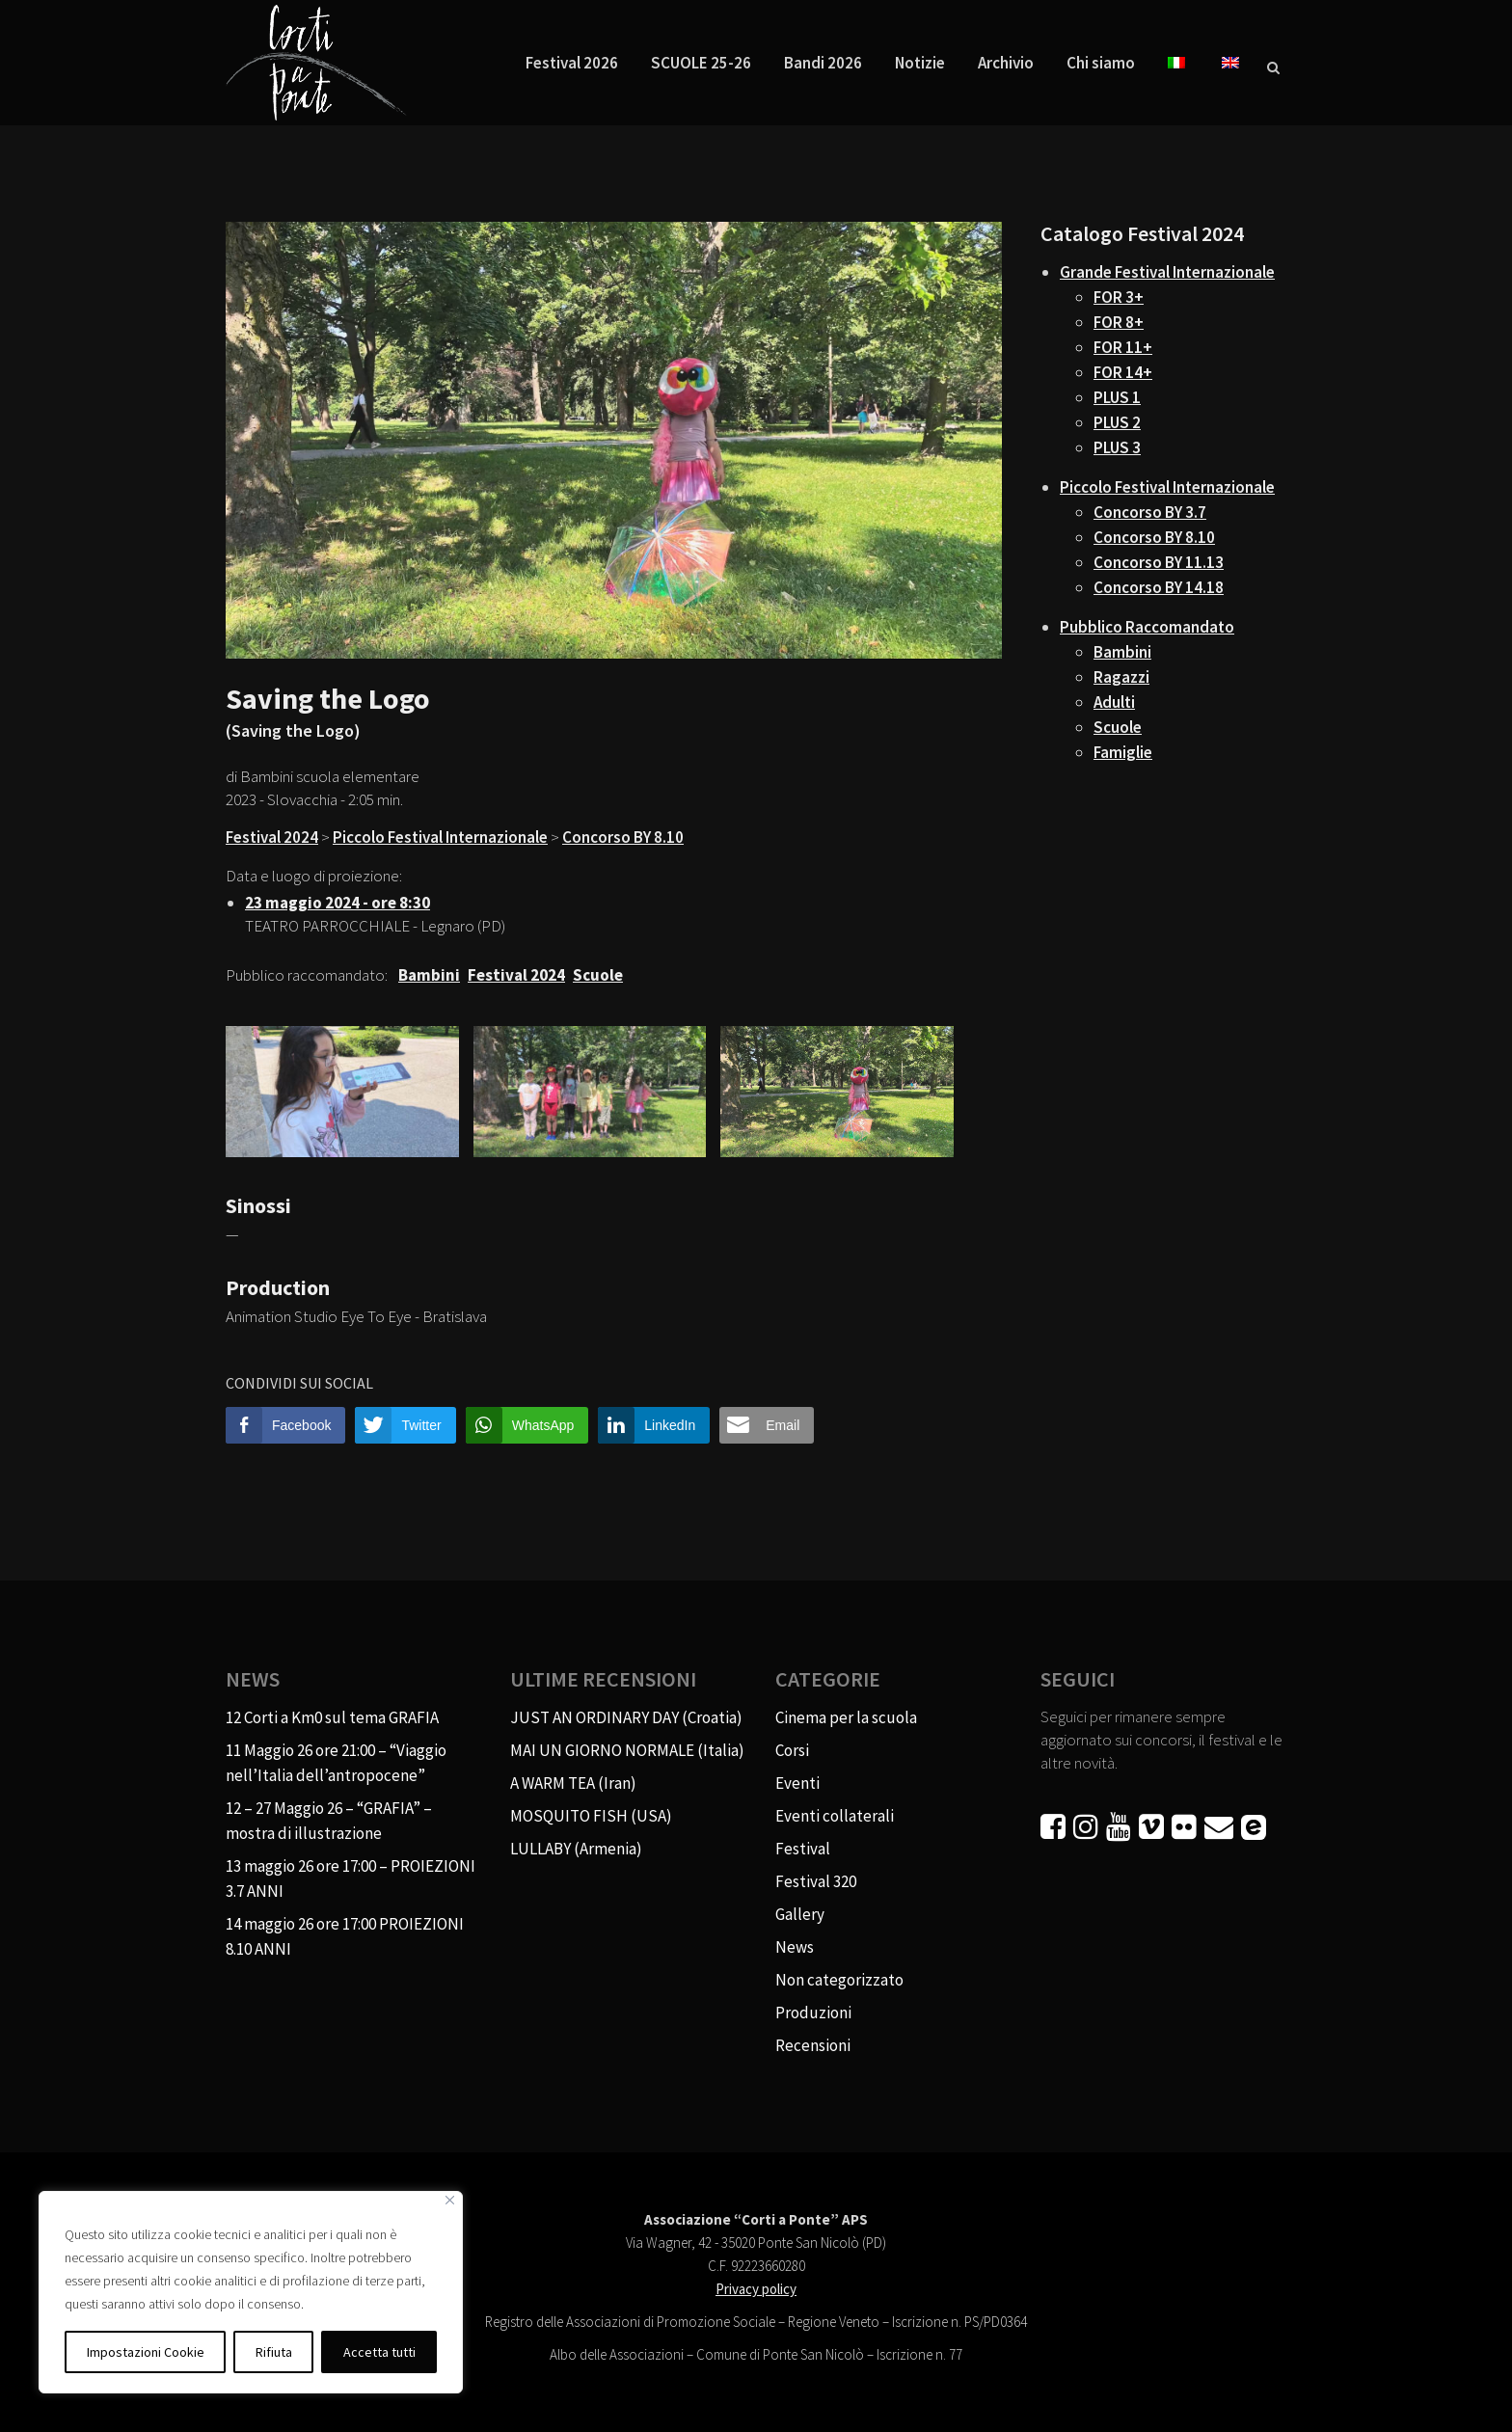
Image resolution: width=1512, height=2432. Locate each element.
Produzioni (813, 2012)
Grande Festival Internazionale (1167, 272)
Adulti (1114, 702)
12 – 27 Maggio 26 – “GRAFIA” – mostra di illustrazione (329, 1820)
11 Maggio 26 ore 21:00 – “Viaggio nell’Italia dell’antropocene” (336, 1763)
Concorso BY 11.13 (1159, 562)
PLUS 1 (1117, 397)
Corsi (792, 1750)
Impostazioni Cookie (145, 2352)
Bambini (1122, 651)
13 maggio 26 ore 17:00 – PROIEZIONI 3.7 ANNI (350, 1878)
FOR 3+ (1119, 297)
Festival (802, 1848)
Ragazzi (1121, 677)
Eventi (797, 1783)
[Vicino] (450, 2200)
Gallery (799, 1914)
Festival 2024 (272, 837)
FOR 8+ (1119, 322)
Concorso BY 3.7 (1150, 512)
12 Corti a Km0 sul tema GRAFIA (332, 1717)
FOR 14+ (1123, 372)
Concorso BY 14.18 (1159, 587)
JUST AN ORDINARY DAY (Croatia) (626, 1717)
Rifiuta (274, 2352)
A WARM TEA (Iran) (573, 1783)
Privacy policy (756, 2289)
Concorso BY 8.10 (623, 837)
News (794, 1947)
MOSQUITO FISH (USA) (591, 1815)
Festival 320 (815, 1881)
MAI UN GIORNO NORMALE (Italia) (627, 1750)
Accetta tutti (379, 2352)
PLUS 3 (1117, 447)
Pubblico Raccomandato (1147, 626)
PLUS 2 (1117, 422)
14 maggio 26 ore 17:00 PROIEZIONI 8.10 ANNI (345, 1936)
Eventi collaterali (834, 1815)
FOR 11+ (1123, 347)
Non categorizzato (839, 1979)
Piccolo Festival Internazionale (440, 837)
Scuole (1118, 727)
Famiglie (1123, 752)
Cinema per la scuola (846, 1717)
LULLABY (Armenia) (576, 1848)
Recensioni (812, 2045)
